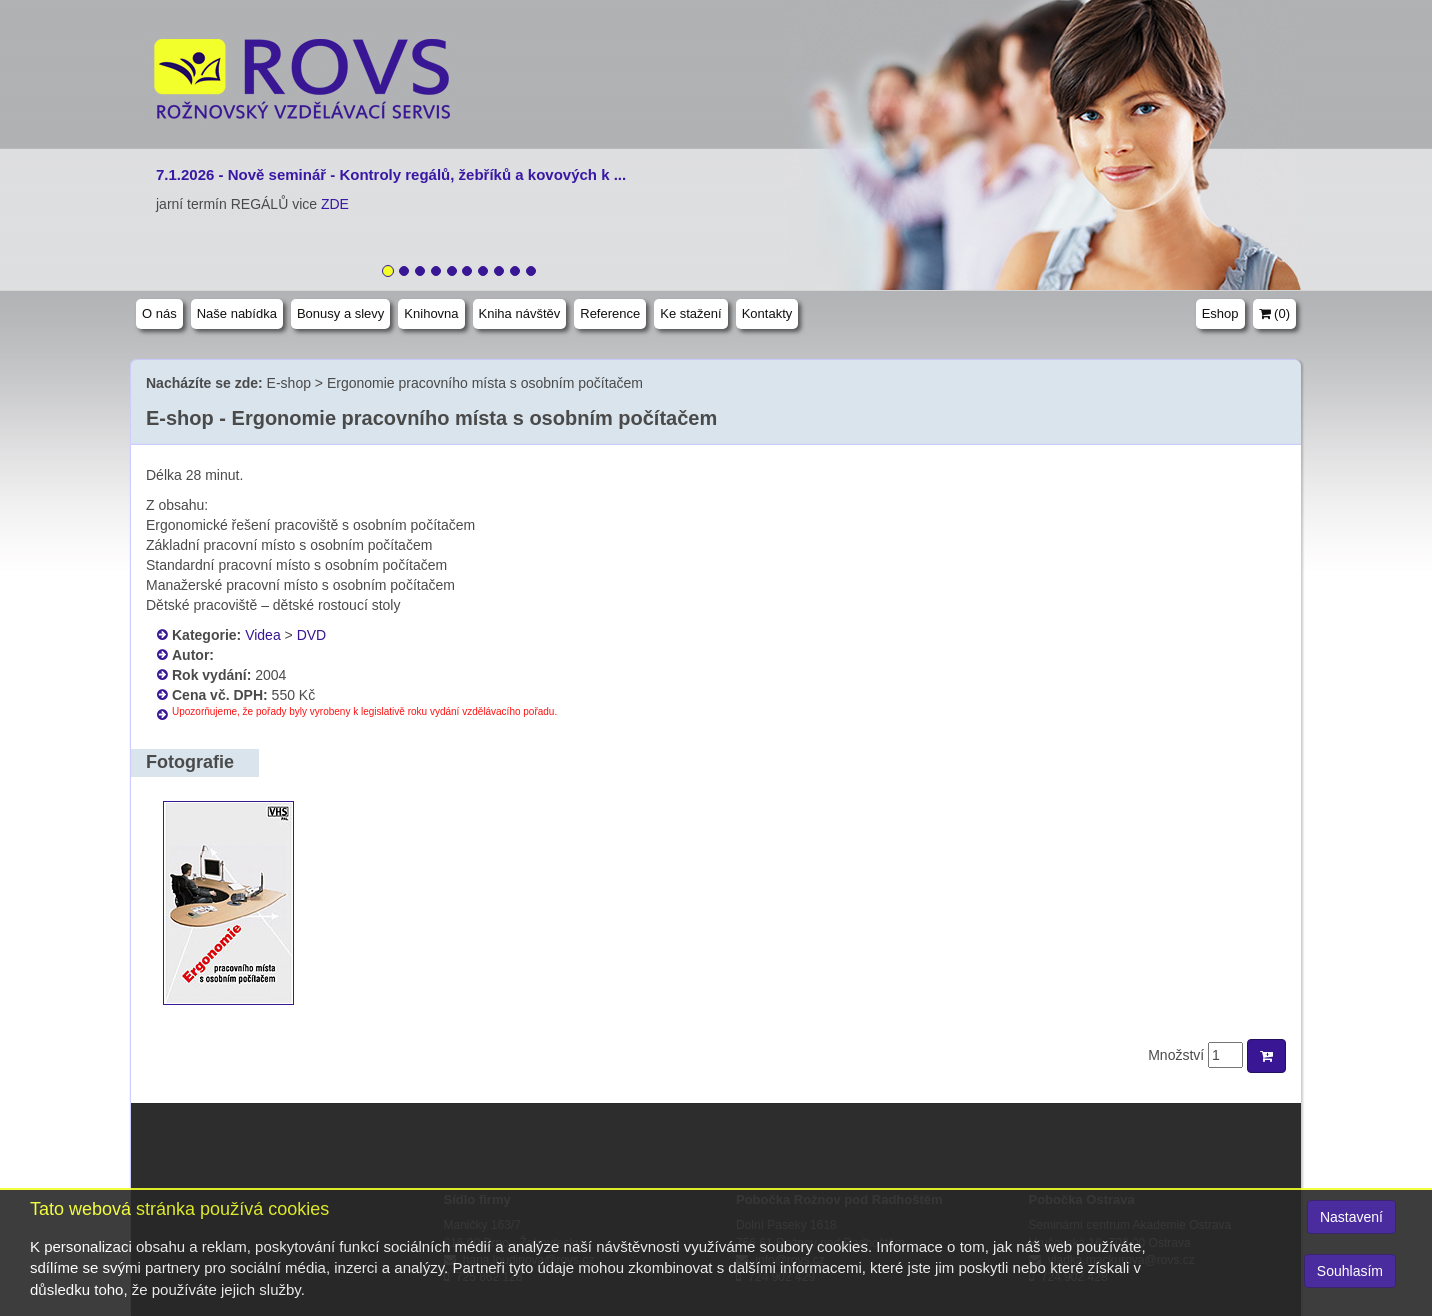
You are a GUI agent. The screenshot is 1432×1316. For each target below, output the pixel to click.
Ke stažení (690, 313)
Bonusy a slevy (340, 313)
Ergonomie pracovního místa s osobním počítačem (485, 383)
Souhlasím (1350, 1271)
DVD (312, 635)
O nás (159, 313)
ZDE (335, 204)
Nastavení (1351, 1217)
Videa (263, 635)
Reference (610, 313)
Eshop (1220, 313)
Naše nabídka (237, 313)
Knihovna (431, 313)
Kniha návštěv (520, 313)
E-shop (289, 383)
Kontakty (767, 313)
